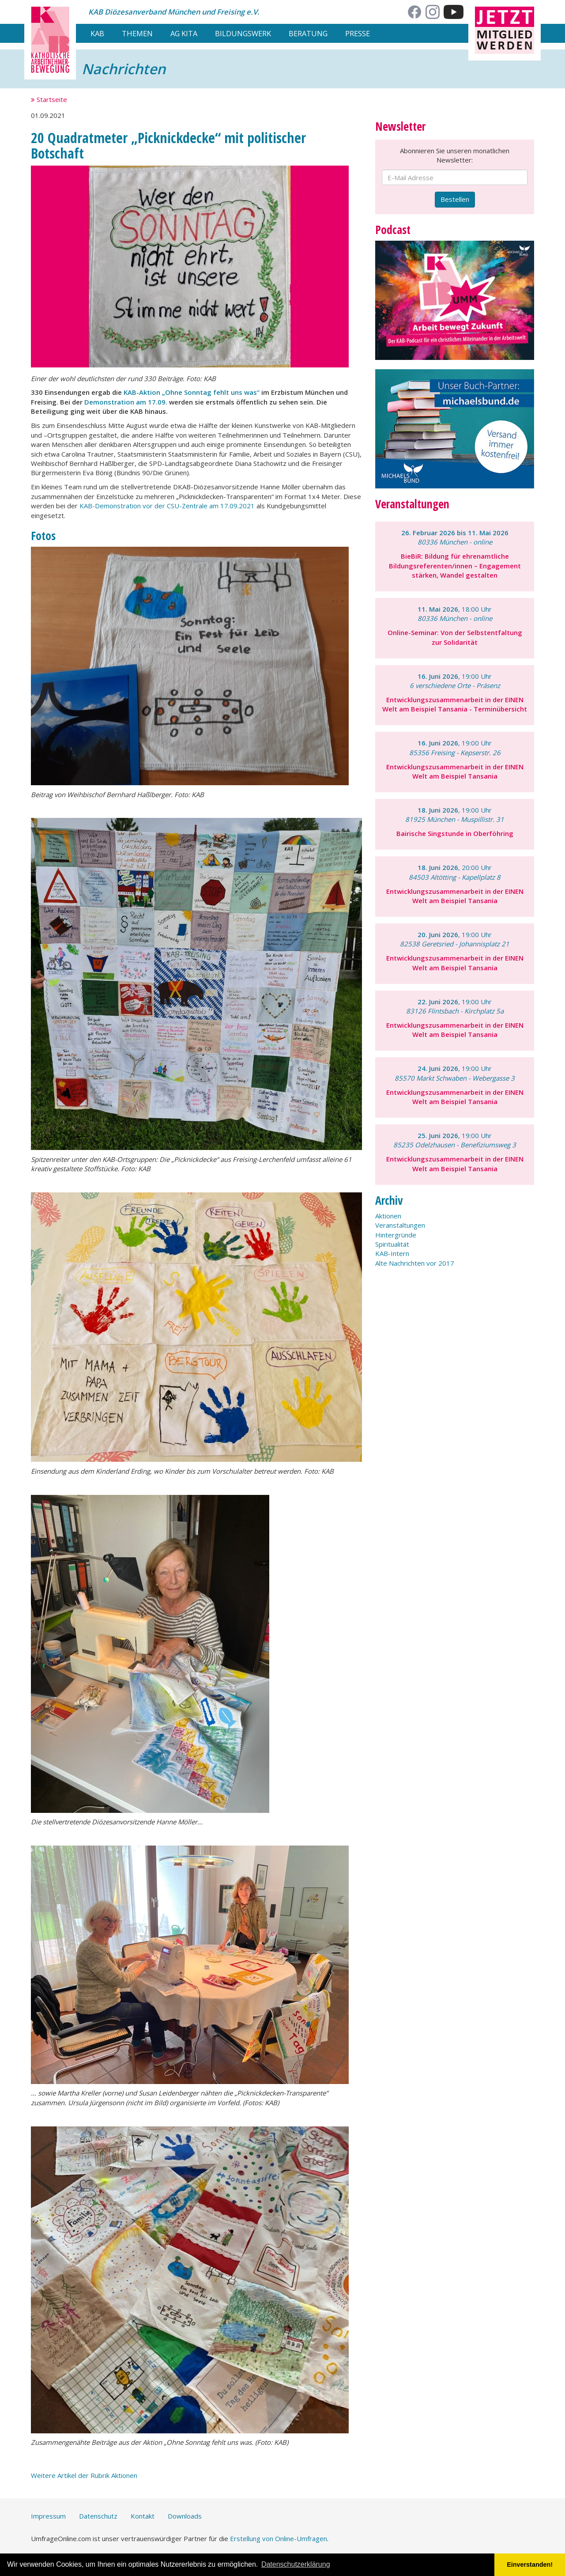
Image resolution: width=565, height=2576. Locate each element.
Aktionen (388, 1215)
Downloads (185, 2516)
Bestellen (455, 199)
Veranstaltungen (400, 1225)
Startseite (49, 99)
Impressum (48, 2516)
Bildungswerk (243, 33)
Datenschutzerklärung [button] (295, 2564)
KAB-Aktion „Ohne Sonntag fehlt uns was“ (192, 392)
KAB (97, 33)
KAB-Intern (392, 1253)
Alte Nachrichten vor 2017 (414, 1263)
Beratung (308, 33)
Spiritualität (392, 1244)
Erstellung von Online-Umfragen (278, 2538)
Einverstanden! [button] (530, 2564)
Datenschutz (98, 2516)
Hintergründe (395, 1234)
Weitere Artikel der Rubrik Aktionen (84, 2475)
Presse (357, 33)
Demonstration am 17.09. (125, 401)
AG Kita (183, 33)
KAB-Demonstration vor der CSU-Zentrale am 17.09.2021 (167, 505)
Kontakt (142, 2516)
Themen (137, 33)
